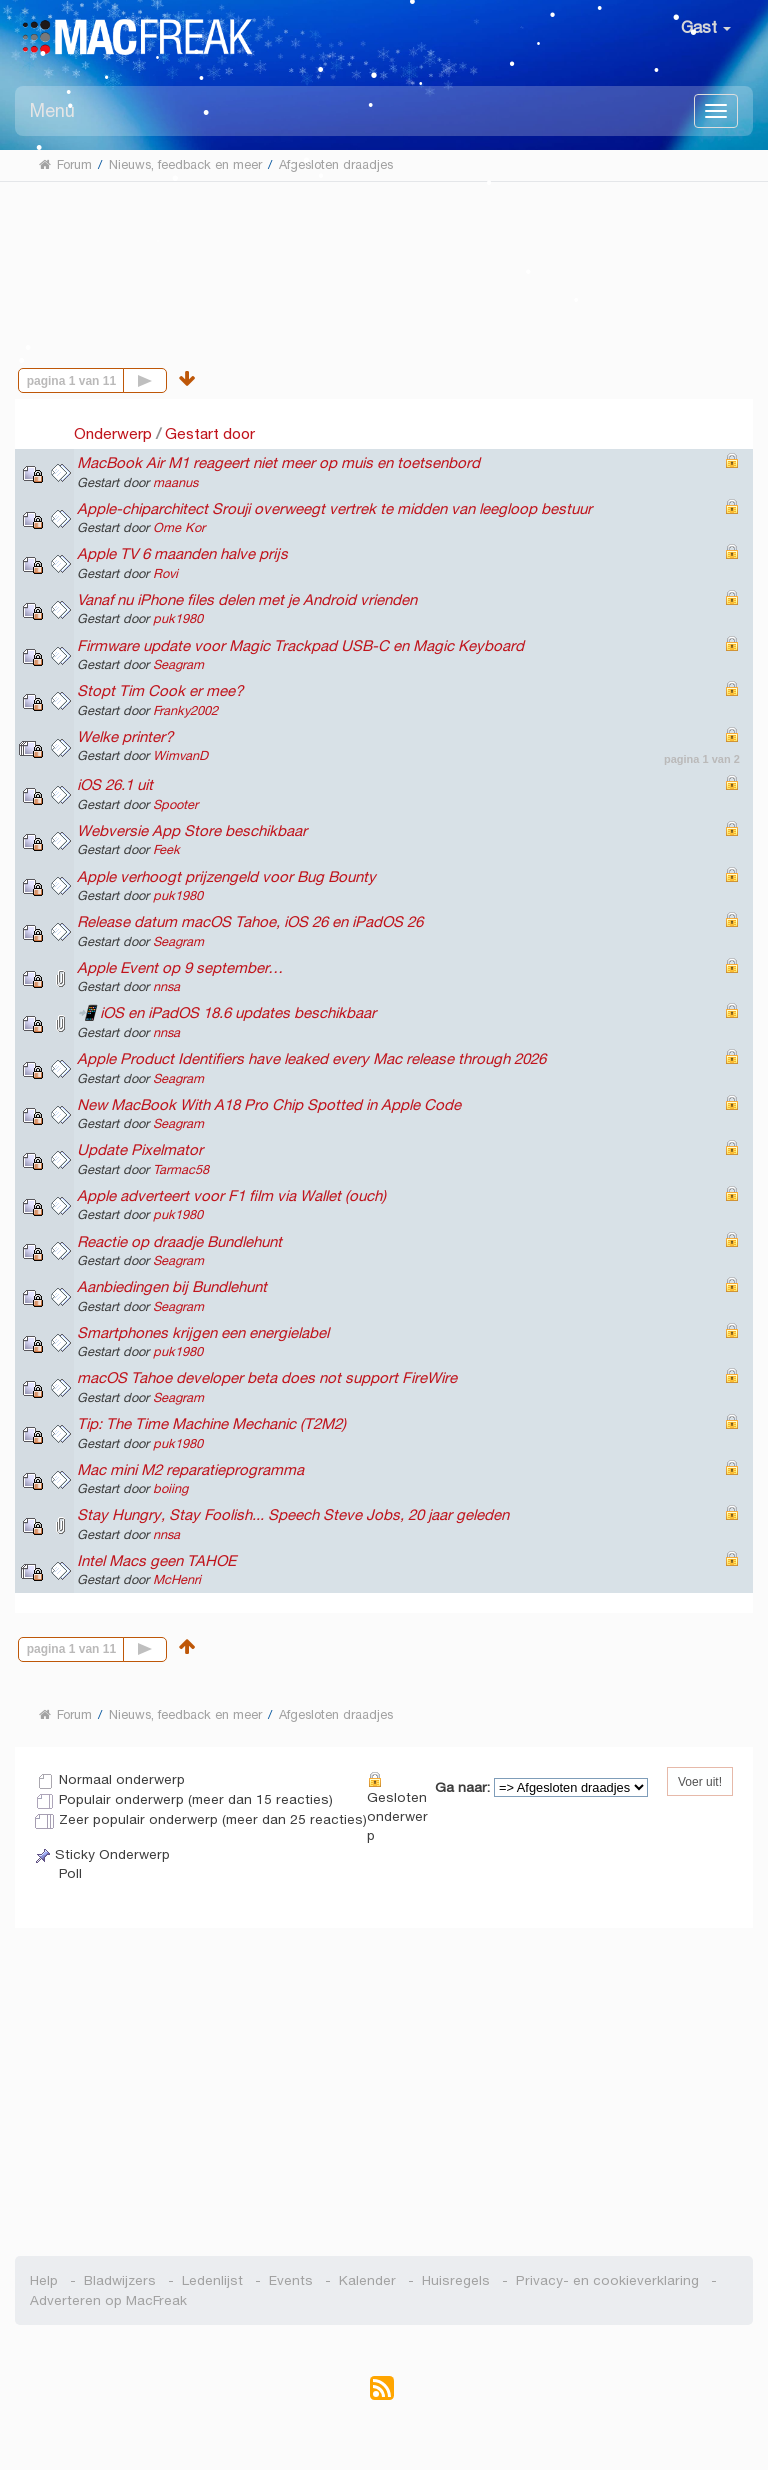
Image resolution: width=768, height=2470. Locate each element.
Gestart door (210, 433)
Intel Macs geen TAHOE (156, 1560)
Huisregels (456, 2280)
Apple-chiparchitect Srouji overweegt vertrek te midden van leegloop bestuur (334, 508)
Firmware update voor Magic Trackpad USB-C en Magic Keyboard (300, 645)
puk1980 (178, 619)
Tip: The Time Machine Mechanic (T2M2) (211, 1423)
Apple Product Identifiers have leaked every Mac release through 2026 (311, 1058)
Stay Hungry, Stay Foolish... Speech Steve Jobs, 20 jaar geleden (293, 1514)
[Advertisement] (384, 259)
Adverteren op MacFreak (108, 2300)
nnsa (166, 987)
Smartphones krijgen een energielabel (203, 1332)
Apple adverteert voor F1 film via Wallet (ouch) (231, 1195)
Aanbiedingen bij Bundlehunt (172, 1286)
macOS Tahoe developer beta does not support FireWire (267, 1377)
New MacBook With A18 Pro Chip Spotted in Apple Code (269, 1104)
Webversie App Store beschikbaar (192, 830)
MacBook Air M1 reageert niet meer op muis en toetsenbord (278, 462)
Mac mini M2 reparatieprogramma (190, 1469)
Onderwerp (113, 433)
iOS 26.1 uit (115, 784)
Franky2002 (185, 711)
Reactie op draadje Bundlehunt (179, 1241)
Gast (706, 27)
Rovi (165, 574)
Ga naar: (462, 1787)
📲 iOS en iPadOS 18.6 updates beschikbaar (226, 1012)
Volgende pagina (166, 378)
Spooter (175, 805)
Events (291, 2280)
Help (44, 2280)
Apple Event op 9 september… (180, 967)
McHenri (177, 1580)
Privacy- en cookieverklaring (607, 2280)
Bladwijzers (120, 2280)
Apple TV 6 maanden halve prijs (182, 553)
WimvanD (180, 756)
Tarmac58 (181, 1170)
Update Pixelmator (140, 1149)
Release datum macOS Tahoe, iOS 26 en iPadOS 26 (250, 921)
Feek (166, 850)
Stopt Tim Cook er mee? (160, 690)
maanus (175, 483)
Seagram (178, 665)
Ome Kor (179, 528)
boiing (170, 1489)
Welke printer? (125, 736)
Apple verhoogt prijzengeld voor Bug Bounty (226, 876)
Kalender (367, 2280)
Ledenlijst (212, 2280)
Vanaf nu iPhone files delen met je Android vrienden (247, 599)
